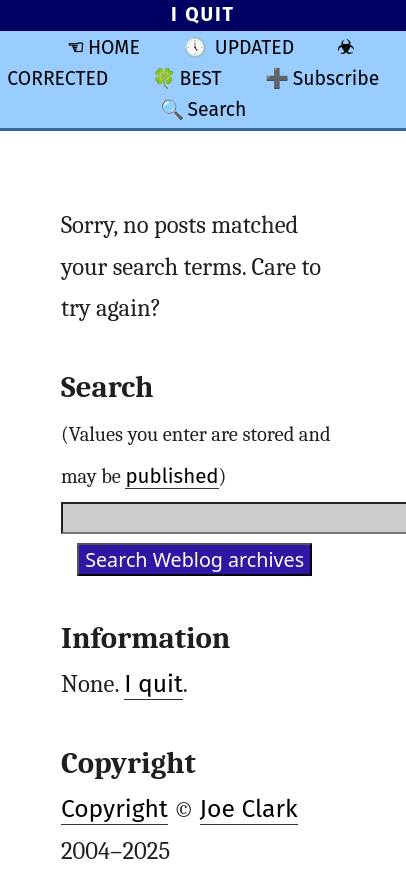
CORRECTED (57, 78)
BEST (200, 78)
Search (216, 109)
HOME (114, 47)
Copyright (114, 809)
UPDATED (254, 47)
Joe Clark (249, 809)
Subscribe (336, 78)
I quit (153, 684)
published (171, 476)
